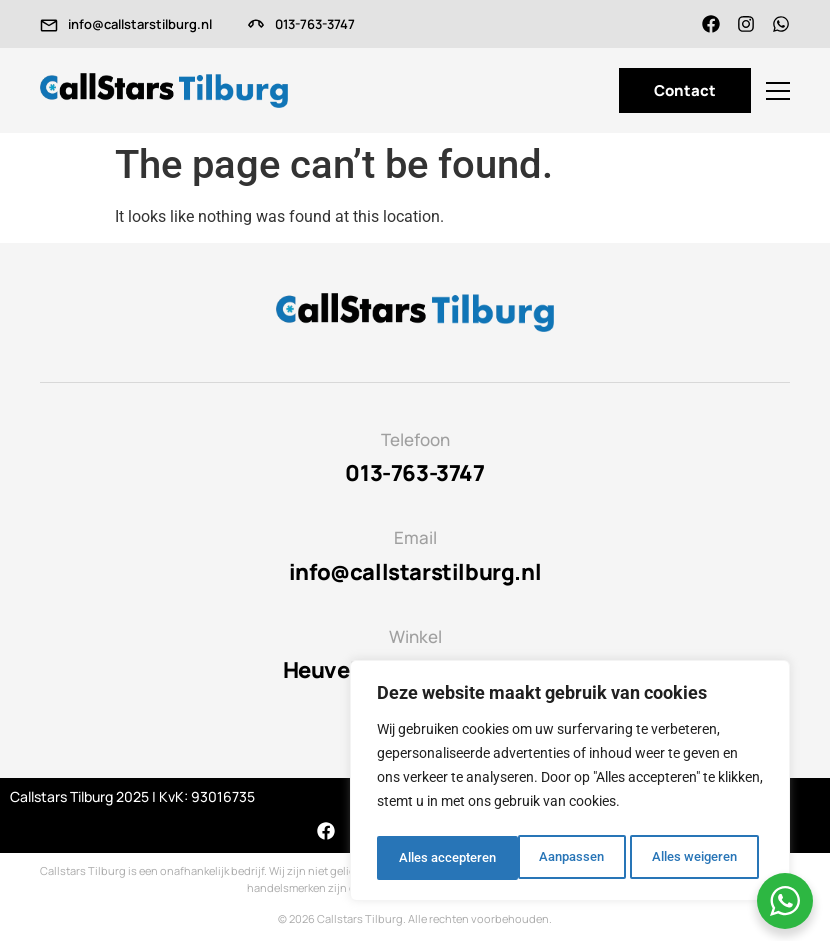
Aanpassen (428, 858)
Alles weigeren (552, 858)
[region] (570, 784)
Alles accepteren (693, 858)
